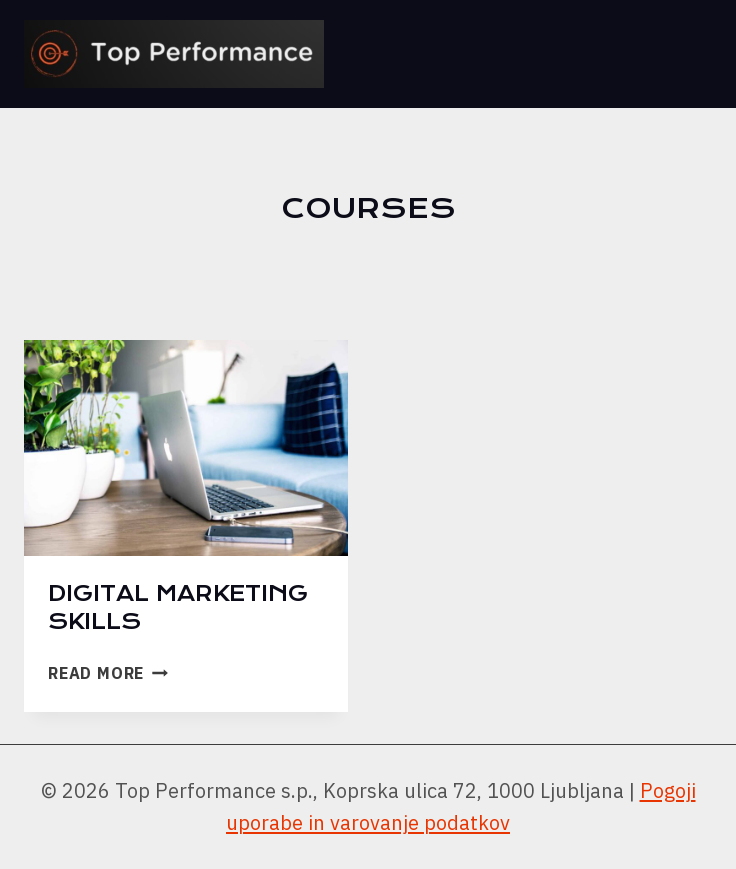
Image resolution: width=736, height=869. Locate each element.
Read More (108, 673)
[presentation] (186, 448)
